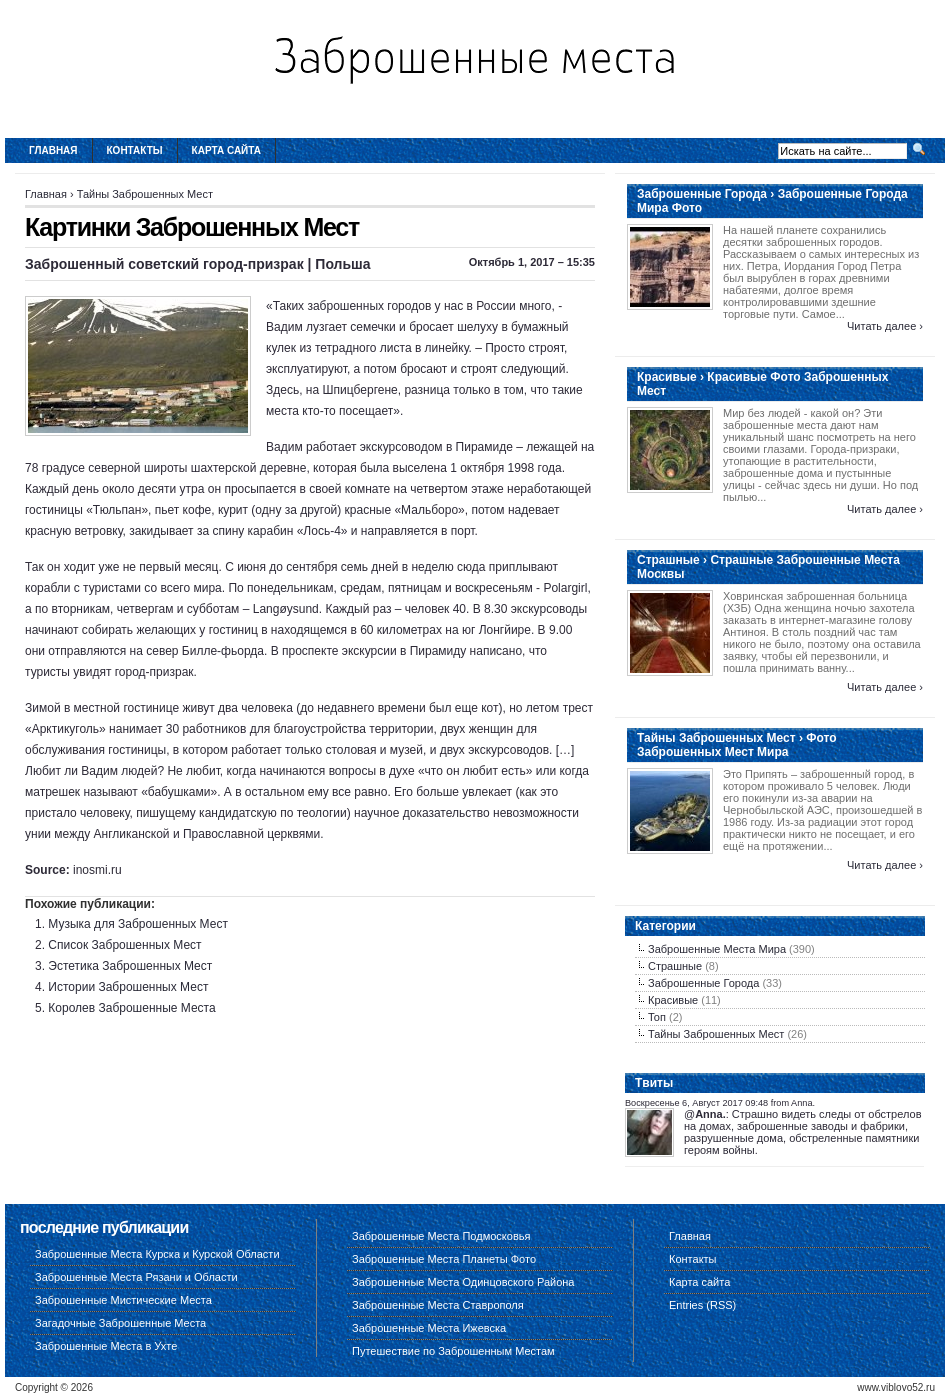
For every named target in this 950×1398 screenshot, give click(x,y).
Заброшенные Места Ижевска (429, 1328)
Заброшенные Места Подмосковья (441, 1236)
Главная (53, 150)
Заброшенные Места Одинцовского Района (463, 1282)
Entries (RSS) (702, 1305)
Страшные (675, 966)
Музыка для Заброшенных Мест (138, 924)
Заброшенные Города (703, 983)
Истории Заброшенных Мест (128, 987)
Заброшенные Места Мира (717, 949)
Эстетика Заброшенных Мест (130, 966)
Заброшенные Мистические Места (123, 1300)
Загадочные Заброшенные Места (120, 1323)
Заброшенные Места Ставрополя (438, 1305)
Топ (657, 1017)
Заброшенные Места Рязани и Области (136, 1277)
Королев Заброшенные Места (131, 1008)
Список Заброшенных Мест (124, 945)
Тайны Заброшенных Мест (145, 194)
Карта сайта (226, 150)
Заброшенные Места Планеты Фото (444, 1259)
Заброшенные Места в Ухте (106, 1346)
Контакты (135, 150)
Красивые (673, 1000)
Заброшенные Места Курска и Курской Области (157, 1254)
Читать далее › (885, 326)
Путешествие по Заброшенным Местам (453, 1351)
